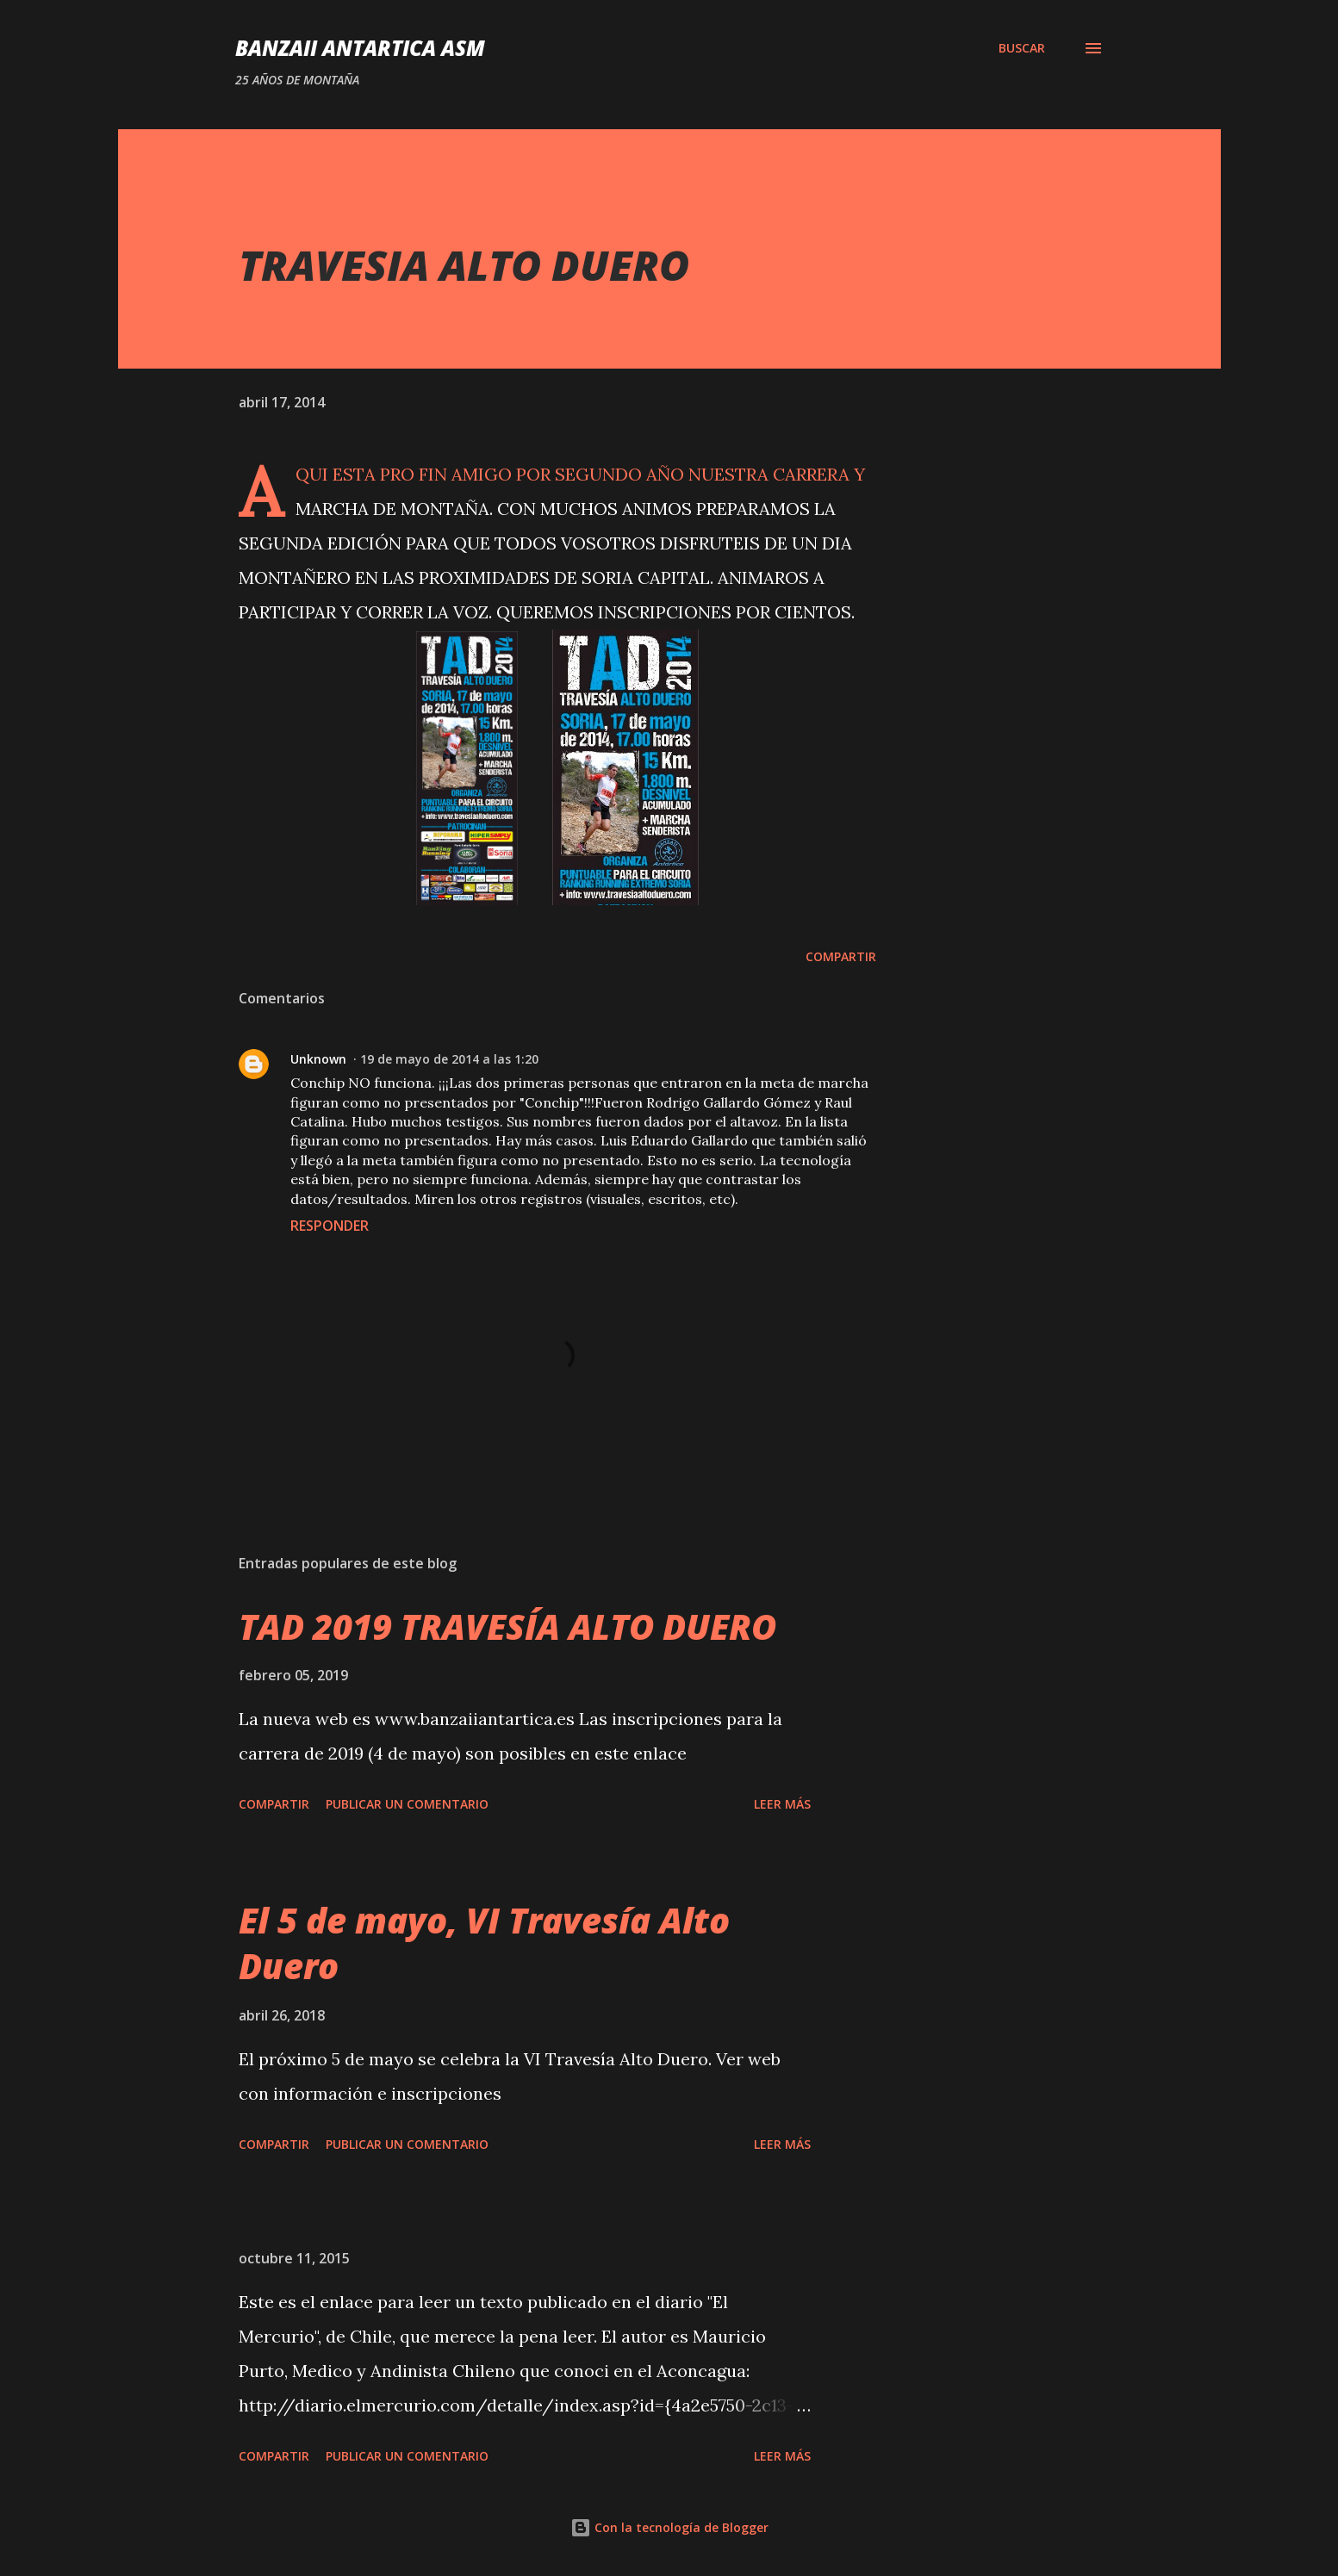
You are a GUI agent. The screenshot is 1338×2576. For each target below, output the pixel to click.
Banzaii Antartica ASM (360, 48)
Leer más (782, 1804)
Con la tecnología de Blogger (669, 2527)
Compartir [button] (841, 956)
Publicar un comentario (407, 1804)
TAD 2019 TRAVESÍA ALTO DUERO (507, 1626)
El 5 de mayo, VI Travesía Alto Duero (484, 1942)
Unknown (318, 1059)
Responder (329, 1225)
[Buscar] (1022, 48)
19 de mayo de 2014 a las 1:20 (449, 1059)
